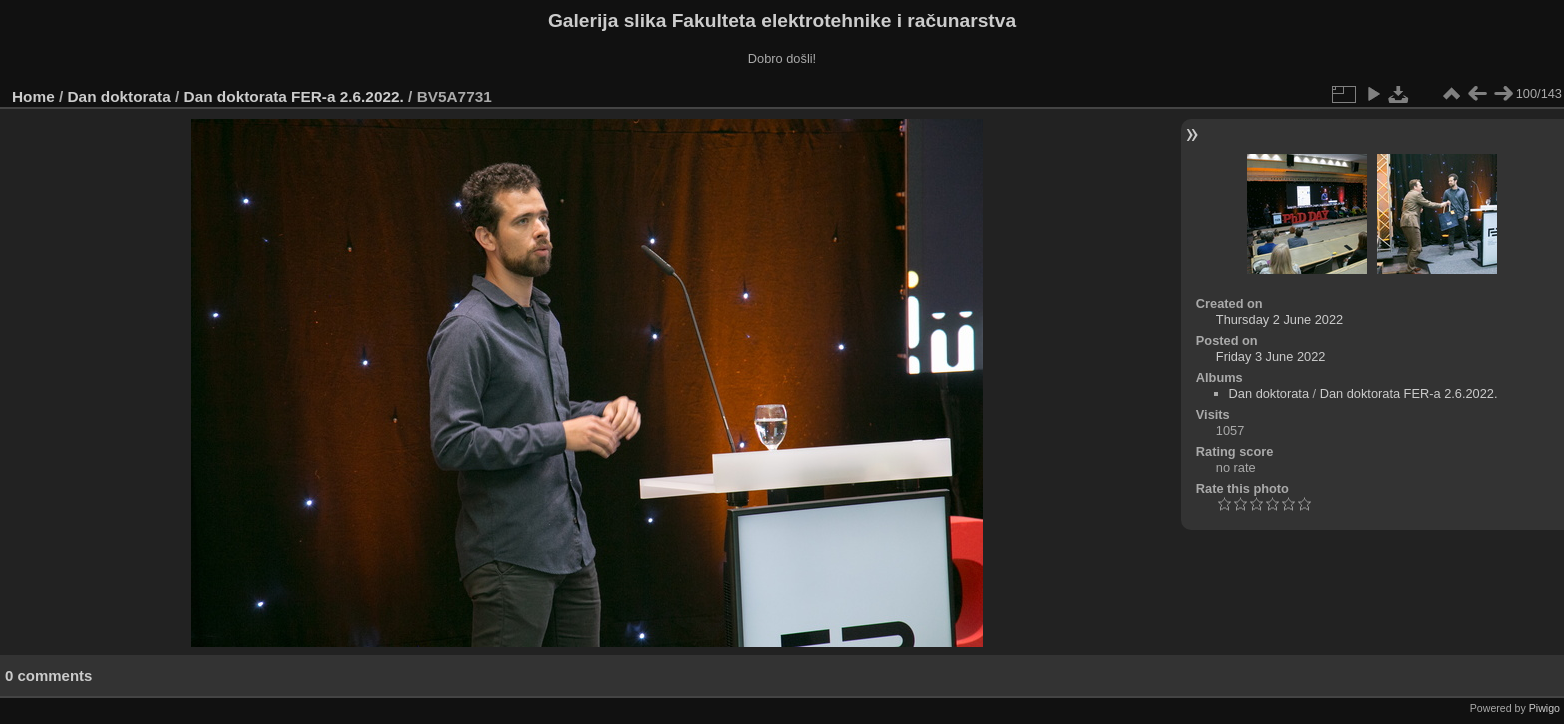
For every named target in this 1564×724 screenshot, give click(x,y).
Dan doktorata (119, 96)
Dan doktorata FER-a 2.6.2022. (294, 96)
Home (33, 96)
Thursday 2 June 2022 (1279, 319)
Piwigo (1544, 708)
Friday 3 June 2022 (1271, 356)
